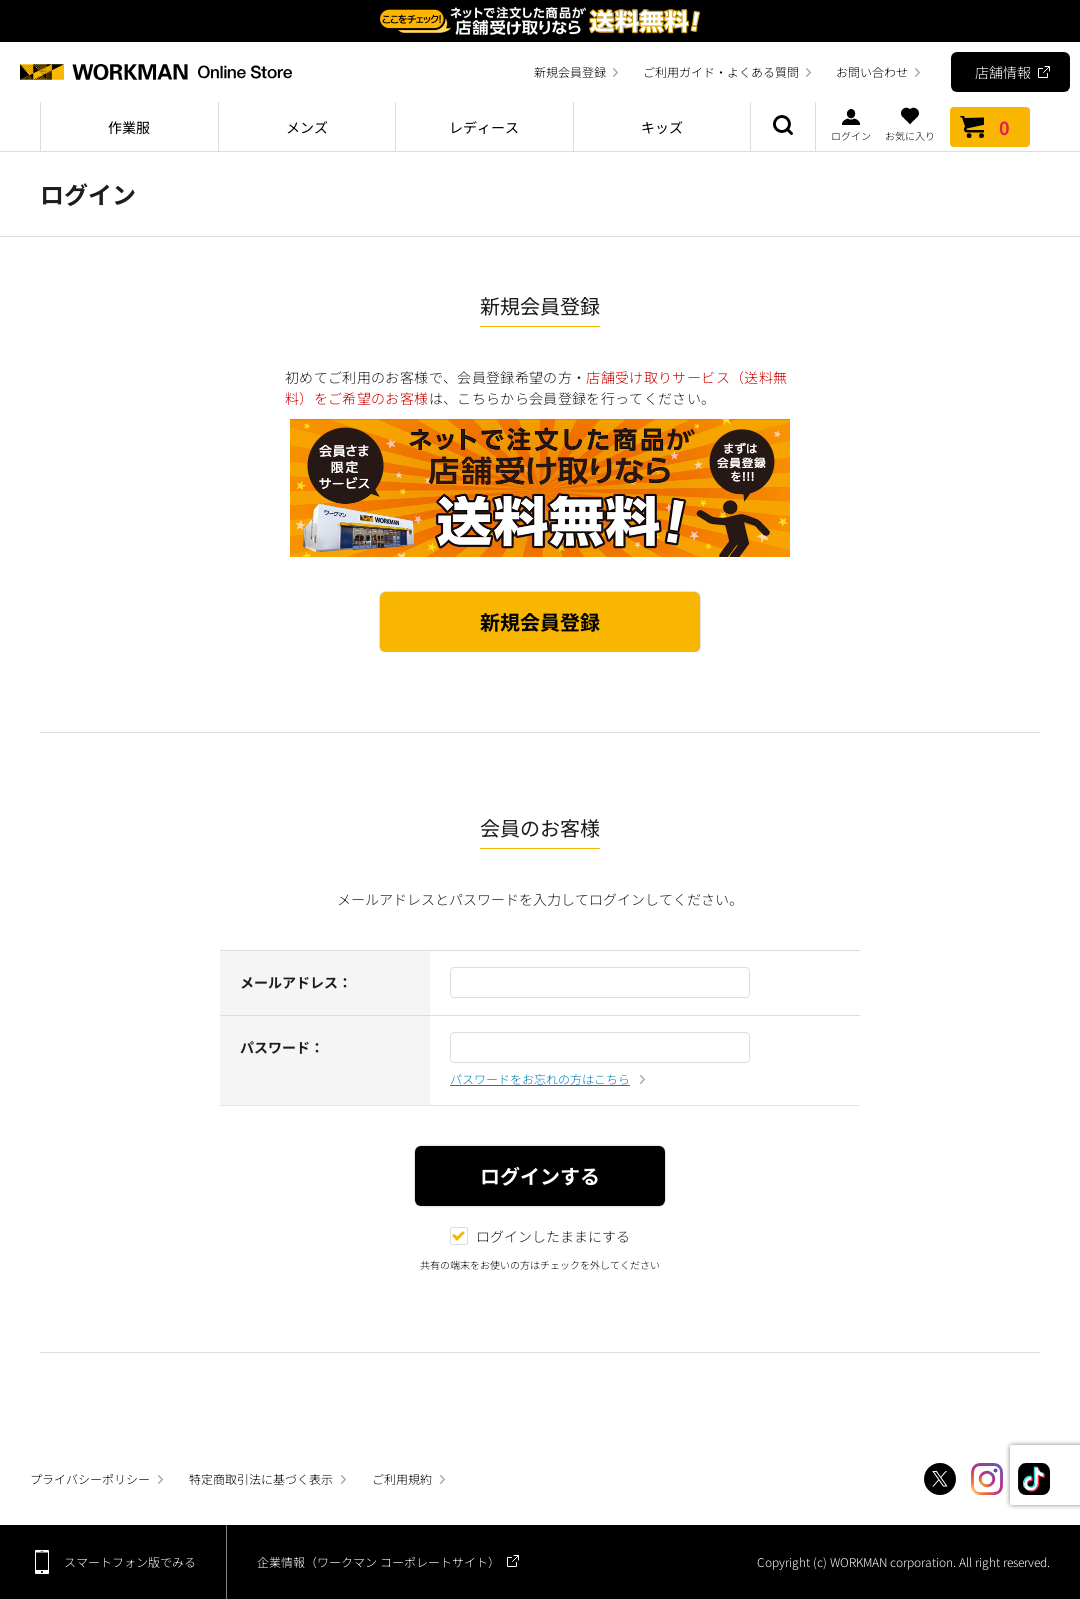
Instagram (987, 1479)
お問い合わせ (872, 71)
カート (990, 127)
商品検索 (783, 127)
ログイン (851, 124)
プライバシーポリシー (90, 1478)
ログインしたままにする (540, 1236)
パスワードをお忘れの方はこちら (540, 1078)
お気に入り (910, 124)
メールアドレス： (296, 982)
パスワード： (282, 1047)
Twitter (940, 1479)
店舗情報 (1003, 72)
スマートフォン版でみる (130, 1561)
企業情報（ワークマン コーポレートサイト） (378, 1561)
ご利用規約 (402, 1478)
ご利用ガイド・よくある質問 (721, 71)
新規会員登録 (570, 71)
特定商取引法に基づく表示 (261, 1478)
